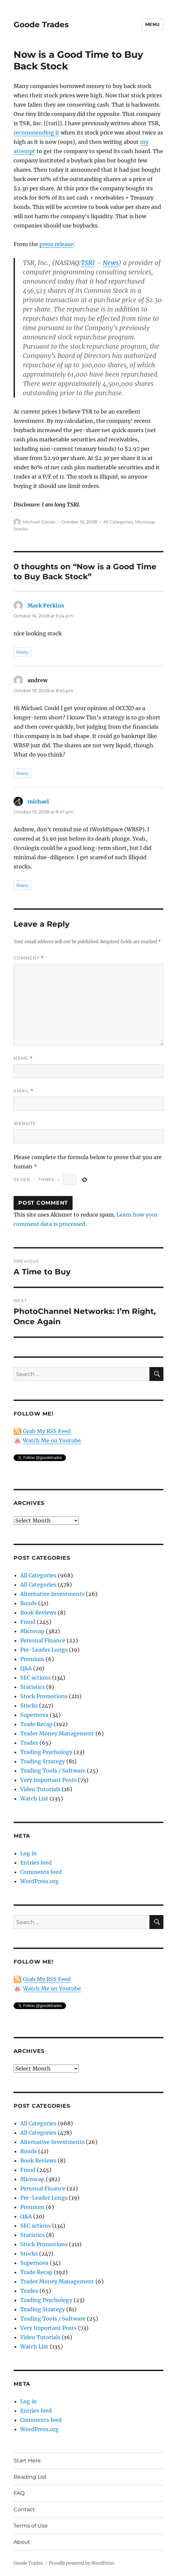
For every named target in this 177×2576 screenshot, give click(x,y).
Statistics (32, 1687)
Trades (29, 1742)
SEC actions (35, 1677)
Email (23, 1091)
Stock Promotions (44, 1696)
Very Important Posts (48, 1780)
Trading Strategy (42, 1761)
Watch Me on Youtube (52, 1440)
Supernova (34, 1714)
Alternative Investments (52, 1594)
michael (38, 801)
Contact (24, 2509)
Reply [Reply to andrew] (22, 773)
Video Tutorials (40, 1789)
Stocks (21, 528)
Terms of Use (31, 2526)
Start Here (27, 2460)
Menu (152, 24)
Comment (29, 958)
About (22, 2542)
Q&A (26, 1668)
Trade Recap (36, 1724)
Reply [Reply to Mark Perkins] (22, 652)
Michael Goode (39, 521)
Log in (28, 1853)
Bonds (28, 1603)
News (111, 263)
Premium (32, 1659)
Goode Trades (41, 24)
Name (23, 1058)
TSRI (88, 263)
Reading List (30, 2477)
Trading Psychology (46, 1752)
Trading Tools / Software (53, 1770)
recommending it (36, 132)
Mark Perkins (46, 605)
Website (25, 1123)
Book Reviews (38, 1612)
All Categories (118, 521)
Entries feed (36, 1862)
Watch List (34, 1798)
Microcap (145, 521)
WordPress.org (39, 1881)
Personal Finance (42, 1640)
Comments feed (41, 1872)
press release (56, 244)
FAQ (19, 2493)
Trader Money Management (57, 1733)
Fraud (27, 1621)
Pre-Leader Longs (44, 1649)
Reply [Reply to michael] (22, 885)
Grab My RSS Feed (47, 1431)
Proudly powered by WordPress (81, 2563)
